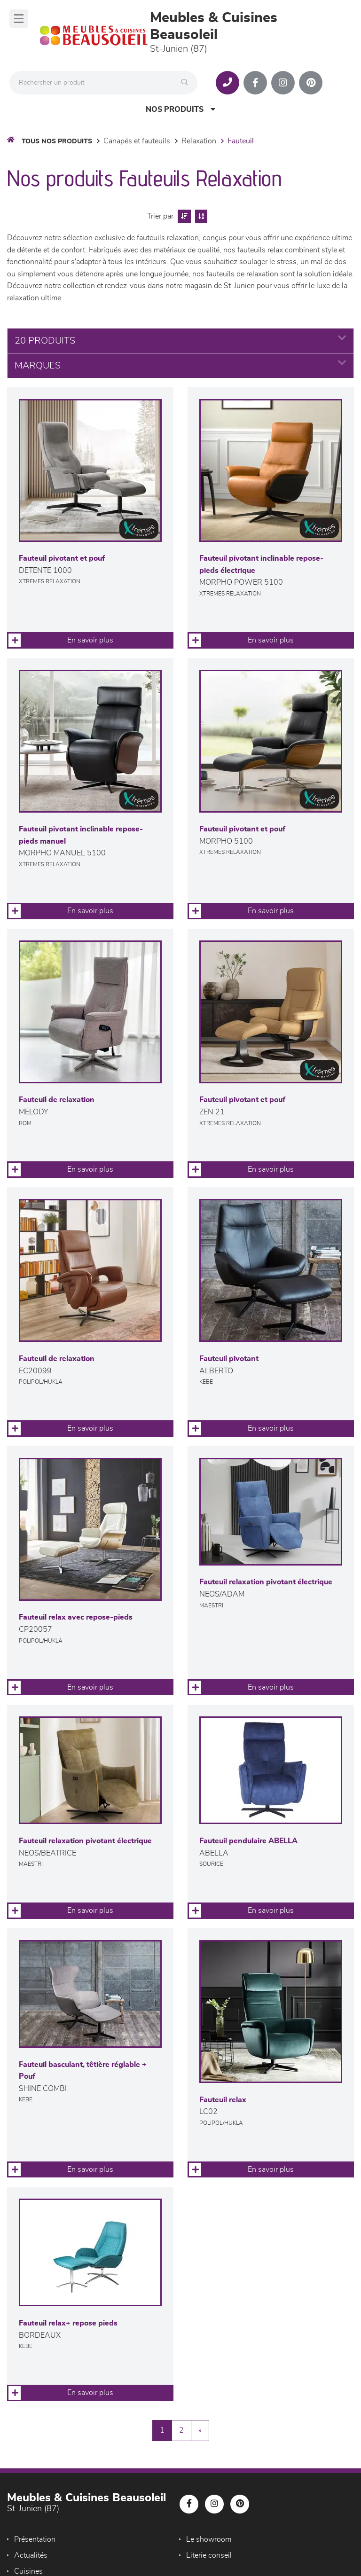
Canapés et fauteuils (136, 141)
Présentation (34, 2539)
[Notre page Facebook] (255, 82)
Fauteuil (241, 141)
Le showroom (208, 2539)
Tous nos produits (57, 141)
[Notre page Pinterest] (310, 82)
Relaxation (198, 141)
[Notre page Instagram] (283, 82)
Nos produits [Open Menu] (180, 109)
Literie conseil (209, 2555)
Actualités (30, 2555)
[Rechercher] (187, 82)
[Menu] (18, 18)
